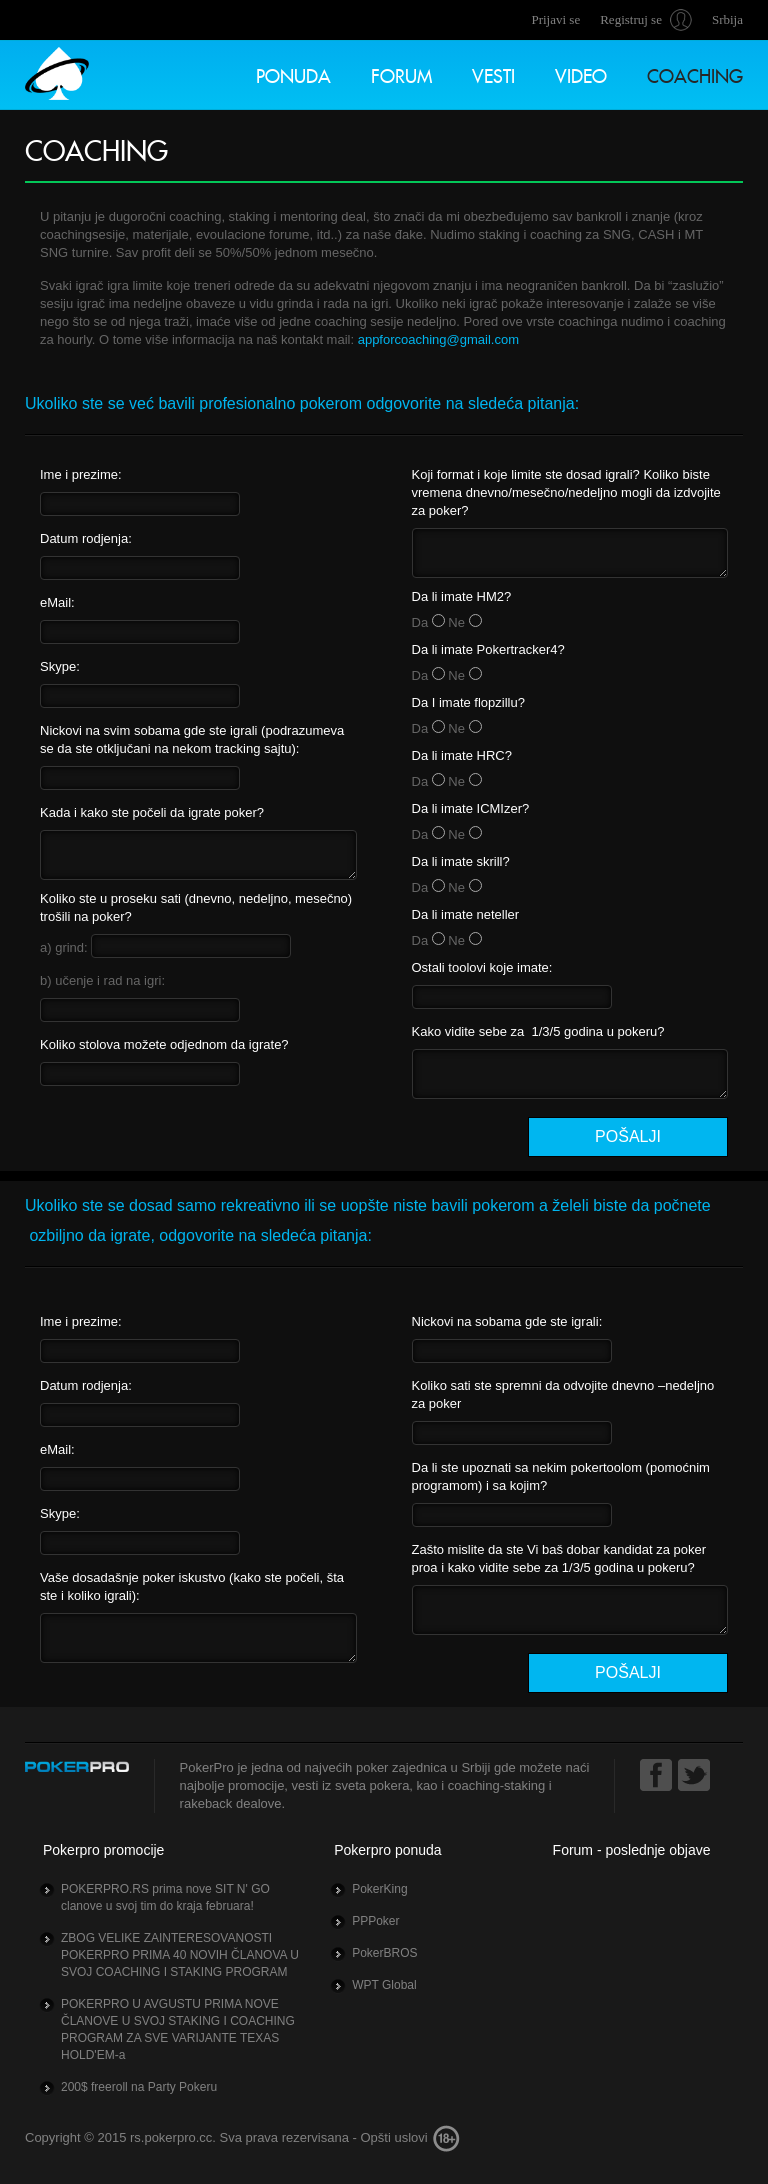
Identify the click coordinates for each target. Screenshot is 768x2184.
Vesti (493, 73)
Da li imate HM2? (462, 596)
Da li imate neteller (466, 914)
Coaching (695, 73)
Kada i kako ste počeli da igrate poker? (152, 812)
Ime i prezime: (81, 474)
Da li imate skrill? (461, 861)
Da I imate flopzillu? (468, 702)
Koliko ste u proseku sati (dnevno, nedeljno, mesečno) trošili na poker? (196, 907)
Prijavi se (555, 19)
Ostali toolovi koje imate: (482, 967)
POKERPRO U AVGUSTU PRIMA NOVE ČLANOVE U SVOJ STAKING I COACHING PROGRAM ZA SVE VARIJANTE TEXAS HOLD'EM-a (178, 2029)
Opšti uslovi (393, 2137)
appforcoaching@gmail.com (438, 339)
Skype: (60, 666)
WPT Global (384, 1985)
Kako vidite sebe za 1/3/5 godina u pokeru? (538, 1031)
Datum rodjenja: (86, 538)
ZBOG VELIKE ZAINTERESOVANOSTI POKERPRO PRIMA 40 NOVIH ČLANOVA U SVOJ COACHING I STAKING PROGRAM (180, 1955)
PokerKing (379, 1889)
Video (581, 73)
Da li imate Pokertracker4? (488, 649)
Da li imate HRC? (462, 755)
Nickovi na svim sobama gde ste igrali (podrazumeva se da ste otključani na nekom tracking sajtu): (192, 739)
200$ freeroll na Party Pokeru (139, 2087)
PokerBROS (384, 1953)
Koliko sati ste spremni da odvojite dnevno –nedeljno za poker (563, 1394)
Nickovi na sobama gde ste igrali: (507, 1321)
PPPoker (375, 1921)
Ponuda (293, 73)
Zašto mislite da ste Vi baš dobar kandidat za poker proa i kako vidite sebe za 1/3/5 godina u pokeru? (559, 1558)
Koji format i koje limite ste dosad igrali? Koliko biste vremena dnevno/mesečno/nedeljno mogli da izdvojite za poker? (566, 492)
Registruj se (631, 19)
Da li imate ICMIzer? (471, 808)
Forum (401, 73)
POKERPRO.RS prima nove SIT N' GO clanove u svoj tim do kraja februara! (165, 1897)
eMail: (57, 602)
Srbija (727, 19)
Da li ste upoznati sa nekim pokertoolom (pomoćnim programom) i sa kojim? (561, 1476)
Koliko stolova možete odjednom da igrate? (164, 1044)
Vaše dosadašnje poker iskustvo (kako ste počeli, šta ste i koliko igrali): (192, 1586)
